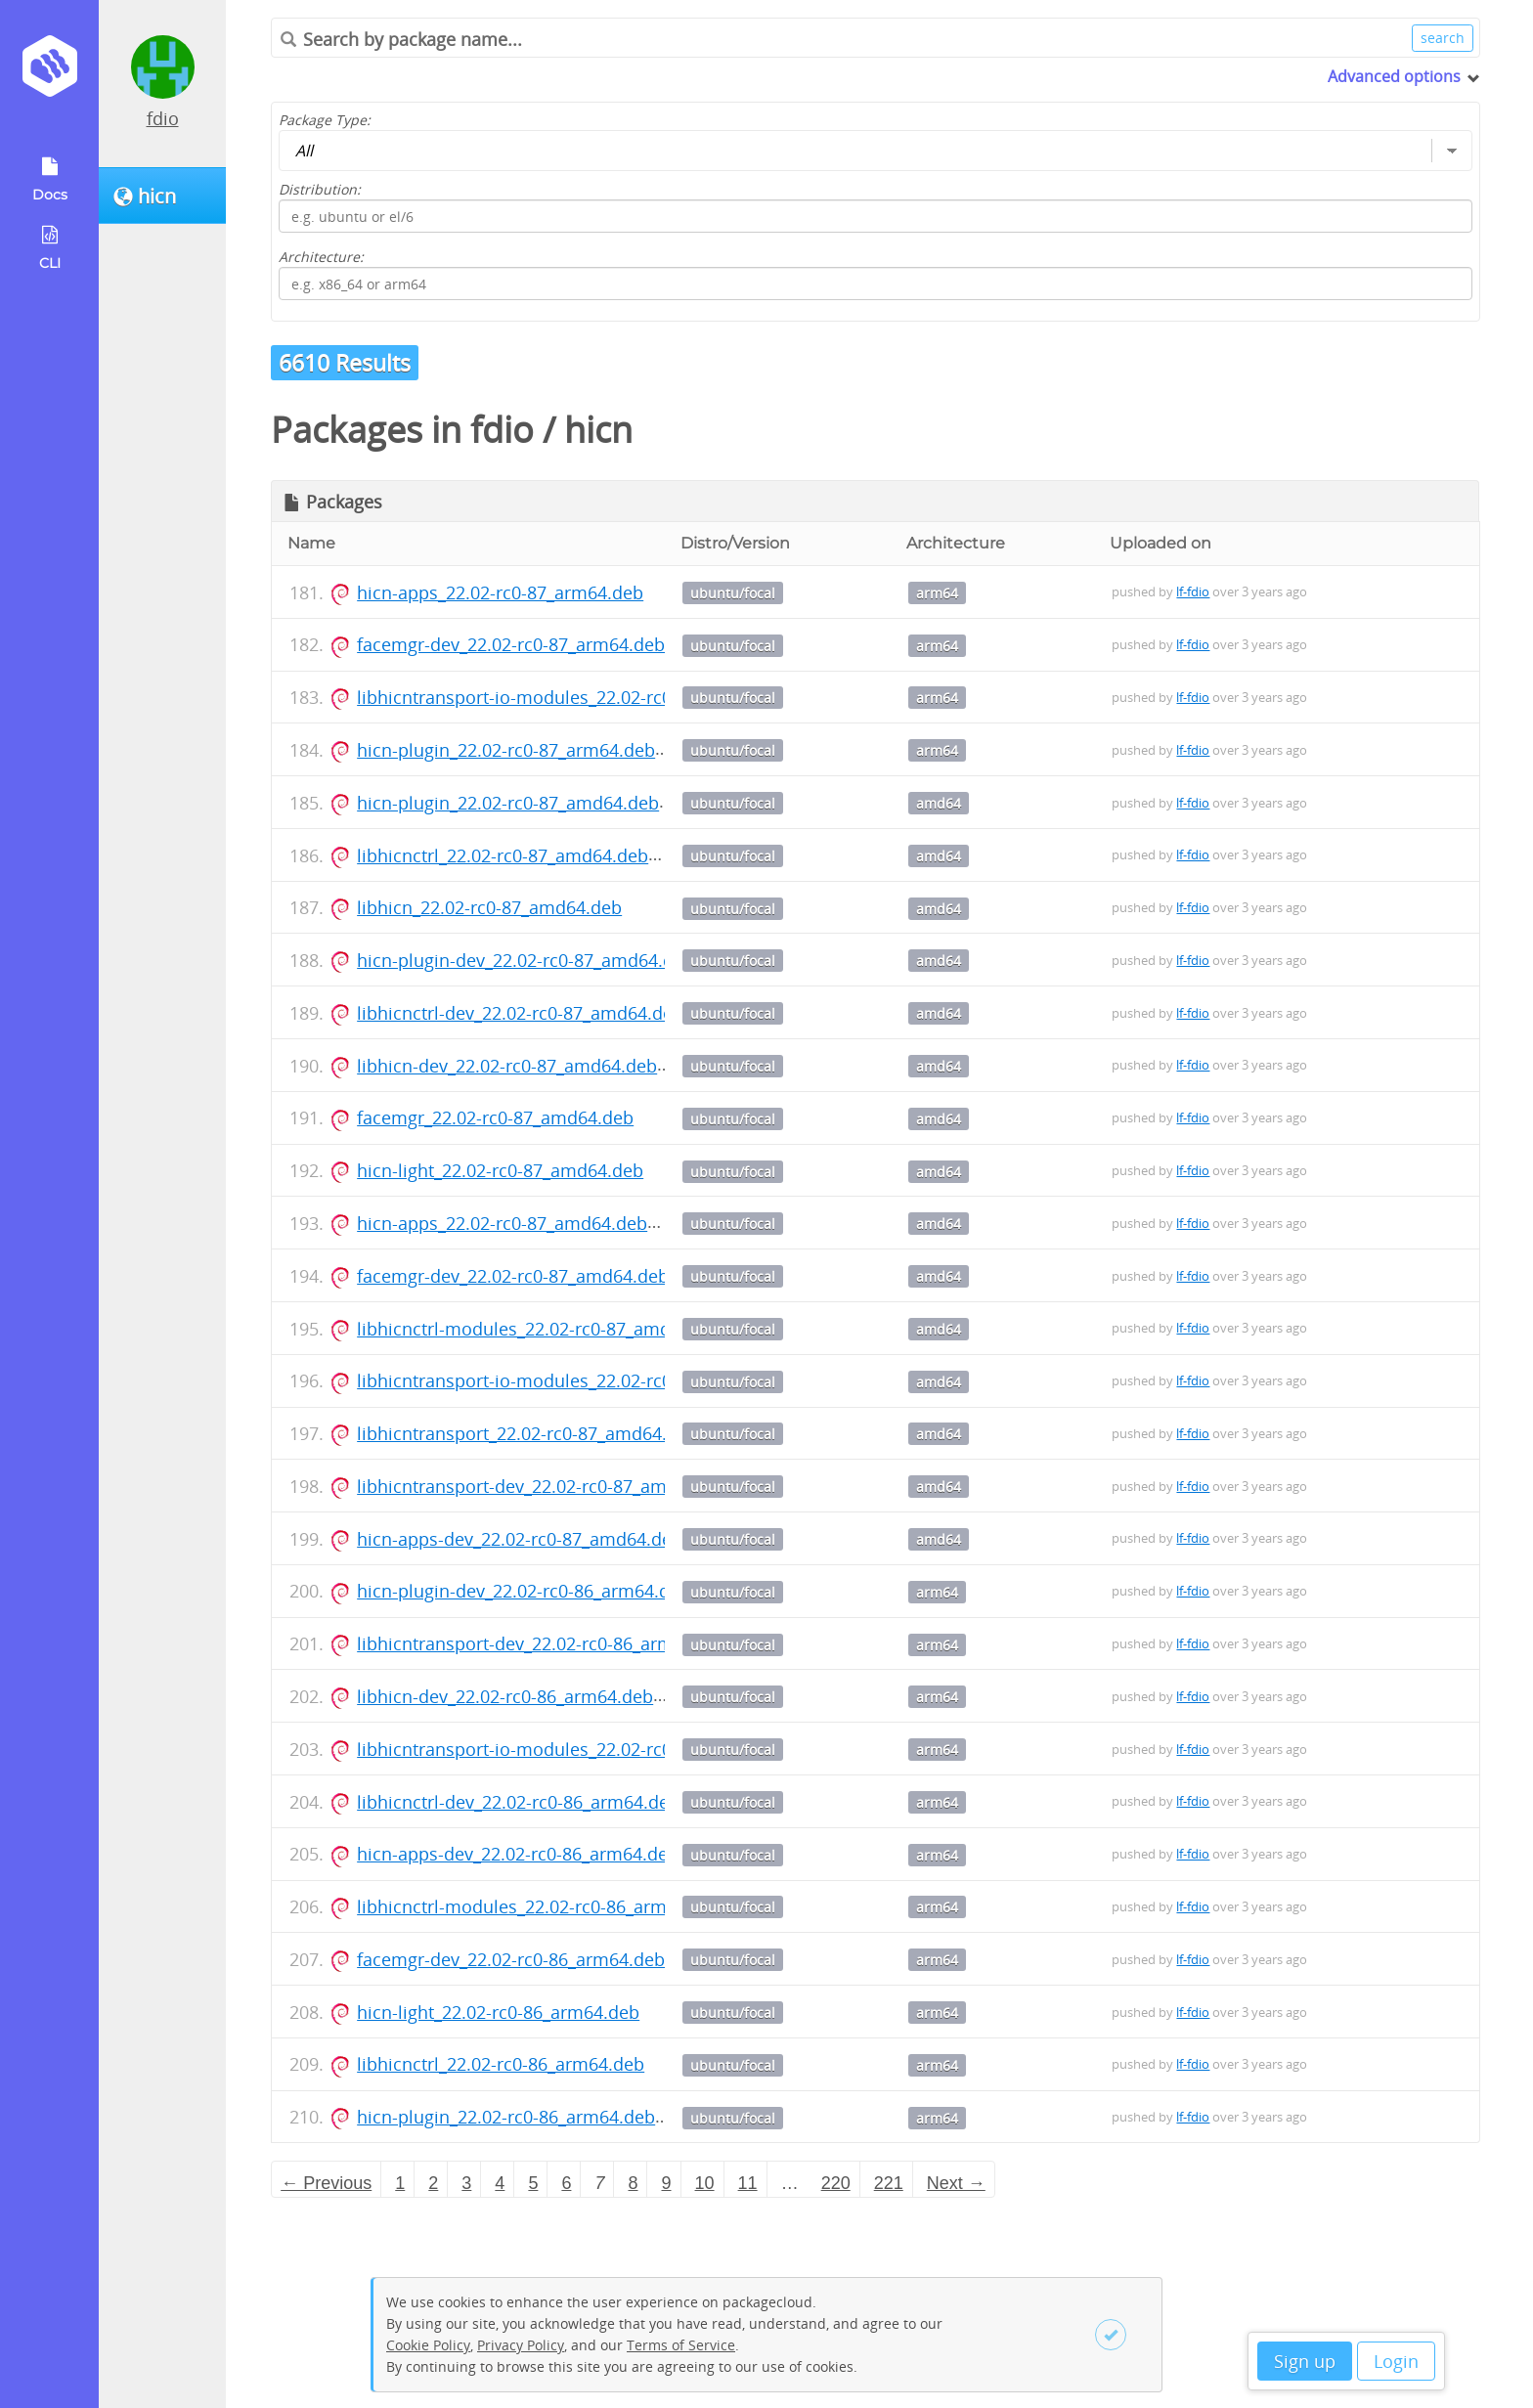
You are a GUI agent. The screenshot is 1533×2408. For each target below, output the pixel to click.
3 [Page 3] (466, 2183)
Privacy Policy (520, 2345)
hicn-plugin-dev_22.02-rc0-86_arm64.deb (523, 1590)
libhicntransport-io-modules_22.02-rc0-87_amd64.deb (577, 1380)
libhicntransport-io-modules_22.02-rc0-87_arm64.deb (575, 697)
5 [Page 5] (533, 2183)
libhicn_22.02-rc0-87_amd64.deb (489, 907)
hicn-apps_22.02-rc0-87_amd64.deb (502, 1223)
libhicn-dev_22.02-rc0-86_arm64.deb (505, 1696)
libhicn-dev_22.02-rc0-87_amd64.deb (507, 1065)
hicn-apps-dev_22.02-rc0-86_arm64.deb (518, 1853)
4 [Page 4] (499, 2183)
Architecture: (321, 256)
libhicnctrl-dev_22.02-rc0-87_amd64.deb (520, 1013)
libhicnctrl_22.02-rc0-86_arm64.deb (500, 2064)
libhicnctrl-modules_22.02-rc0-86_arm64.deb (540, 1906)
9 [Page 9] (667, 2183)
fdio (163, 118)
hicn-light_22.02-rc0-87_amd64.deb (500, 1170)
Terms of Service (681, 2345)
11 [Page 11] (748, 2183)
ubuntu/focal (732, 593)
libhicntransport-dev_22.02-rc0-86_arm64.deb (543, 1643)
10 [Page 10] (705, 2183)
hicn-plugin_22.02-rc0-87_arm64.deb (506, 750)
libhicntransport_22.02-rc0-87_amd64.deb (527, 1433)
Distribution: (320, 189)
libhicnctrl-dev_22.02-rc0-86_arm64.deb (518, 1802)
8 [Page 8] (632, 2183)
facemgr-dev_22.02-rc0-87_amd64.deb (513, 1276)
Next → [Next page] (956, 2183)
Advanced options (1394, 76)
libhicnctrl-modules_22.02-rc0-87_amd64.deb (541, 1328)
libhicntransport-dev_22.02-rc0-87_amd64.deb (545, 1486)
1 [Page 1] (400, 2183)
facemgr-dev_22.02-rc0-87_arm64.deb (511, 644)
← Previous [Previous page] (326, 2183)
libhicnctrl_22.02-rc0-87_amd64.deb (502, 855)
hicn (598, 430)
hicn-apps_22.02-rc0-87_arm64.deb (500, 592)
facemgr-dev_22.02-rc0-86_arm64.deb (511, 1959)
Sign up (1305, 2361)
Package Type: (325, 119)
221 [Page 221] (888, 2183)
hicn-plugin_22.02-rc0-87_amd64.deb (508, 802)
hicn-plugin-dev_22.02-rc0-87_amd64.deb (525, 960)
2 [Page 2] (433, 2183)
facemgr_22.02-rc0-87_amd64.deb (495, 1117)
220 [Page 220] (836, 2183)
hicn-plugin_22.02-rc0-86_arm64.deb (506, 2116)
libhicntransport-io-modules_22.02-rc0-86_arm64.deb (575, 1749)
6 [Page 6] (566, 2183)
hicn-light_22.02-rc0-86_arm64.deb (498, 2012)
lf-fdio (1192, 591)
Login (1396, 2361)
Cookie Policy (428, 2345)
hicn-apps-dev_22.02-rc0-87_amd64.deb (519, 1539)
